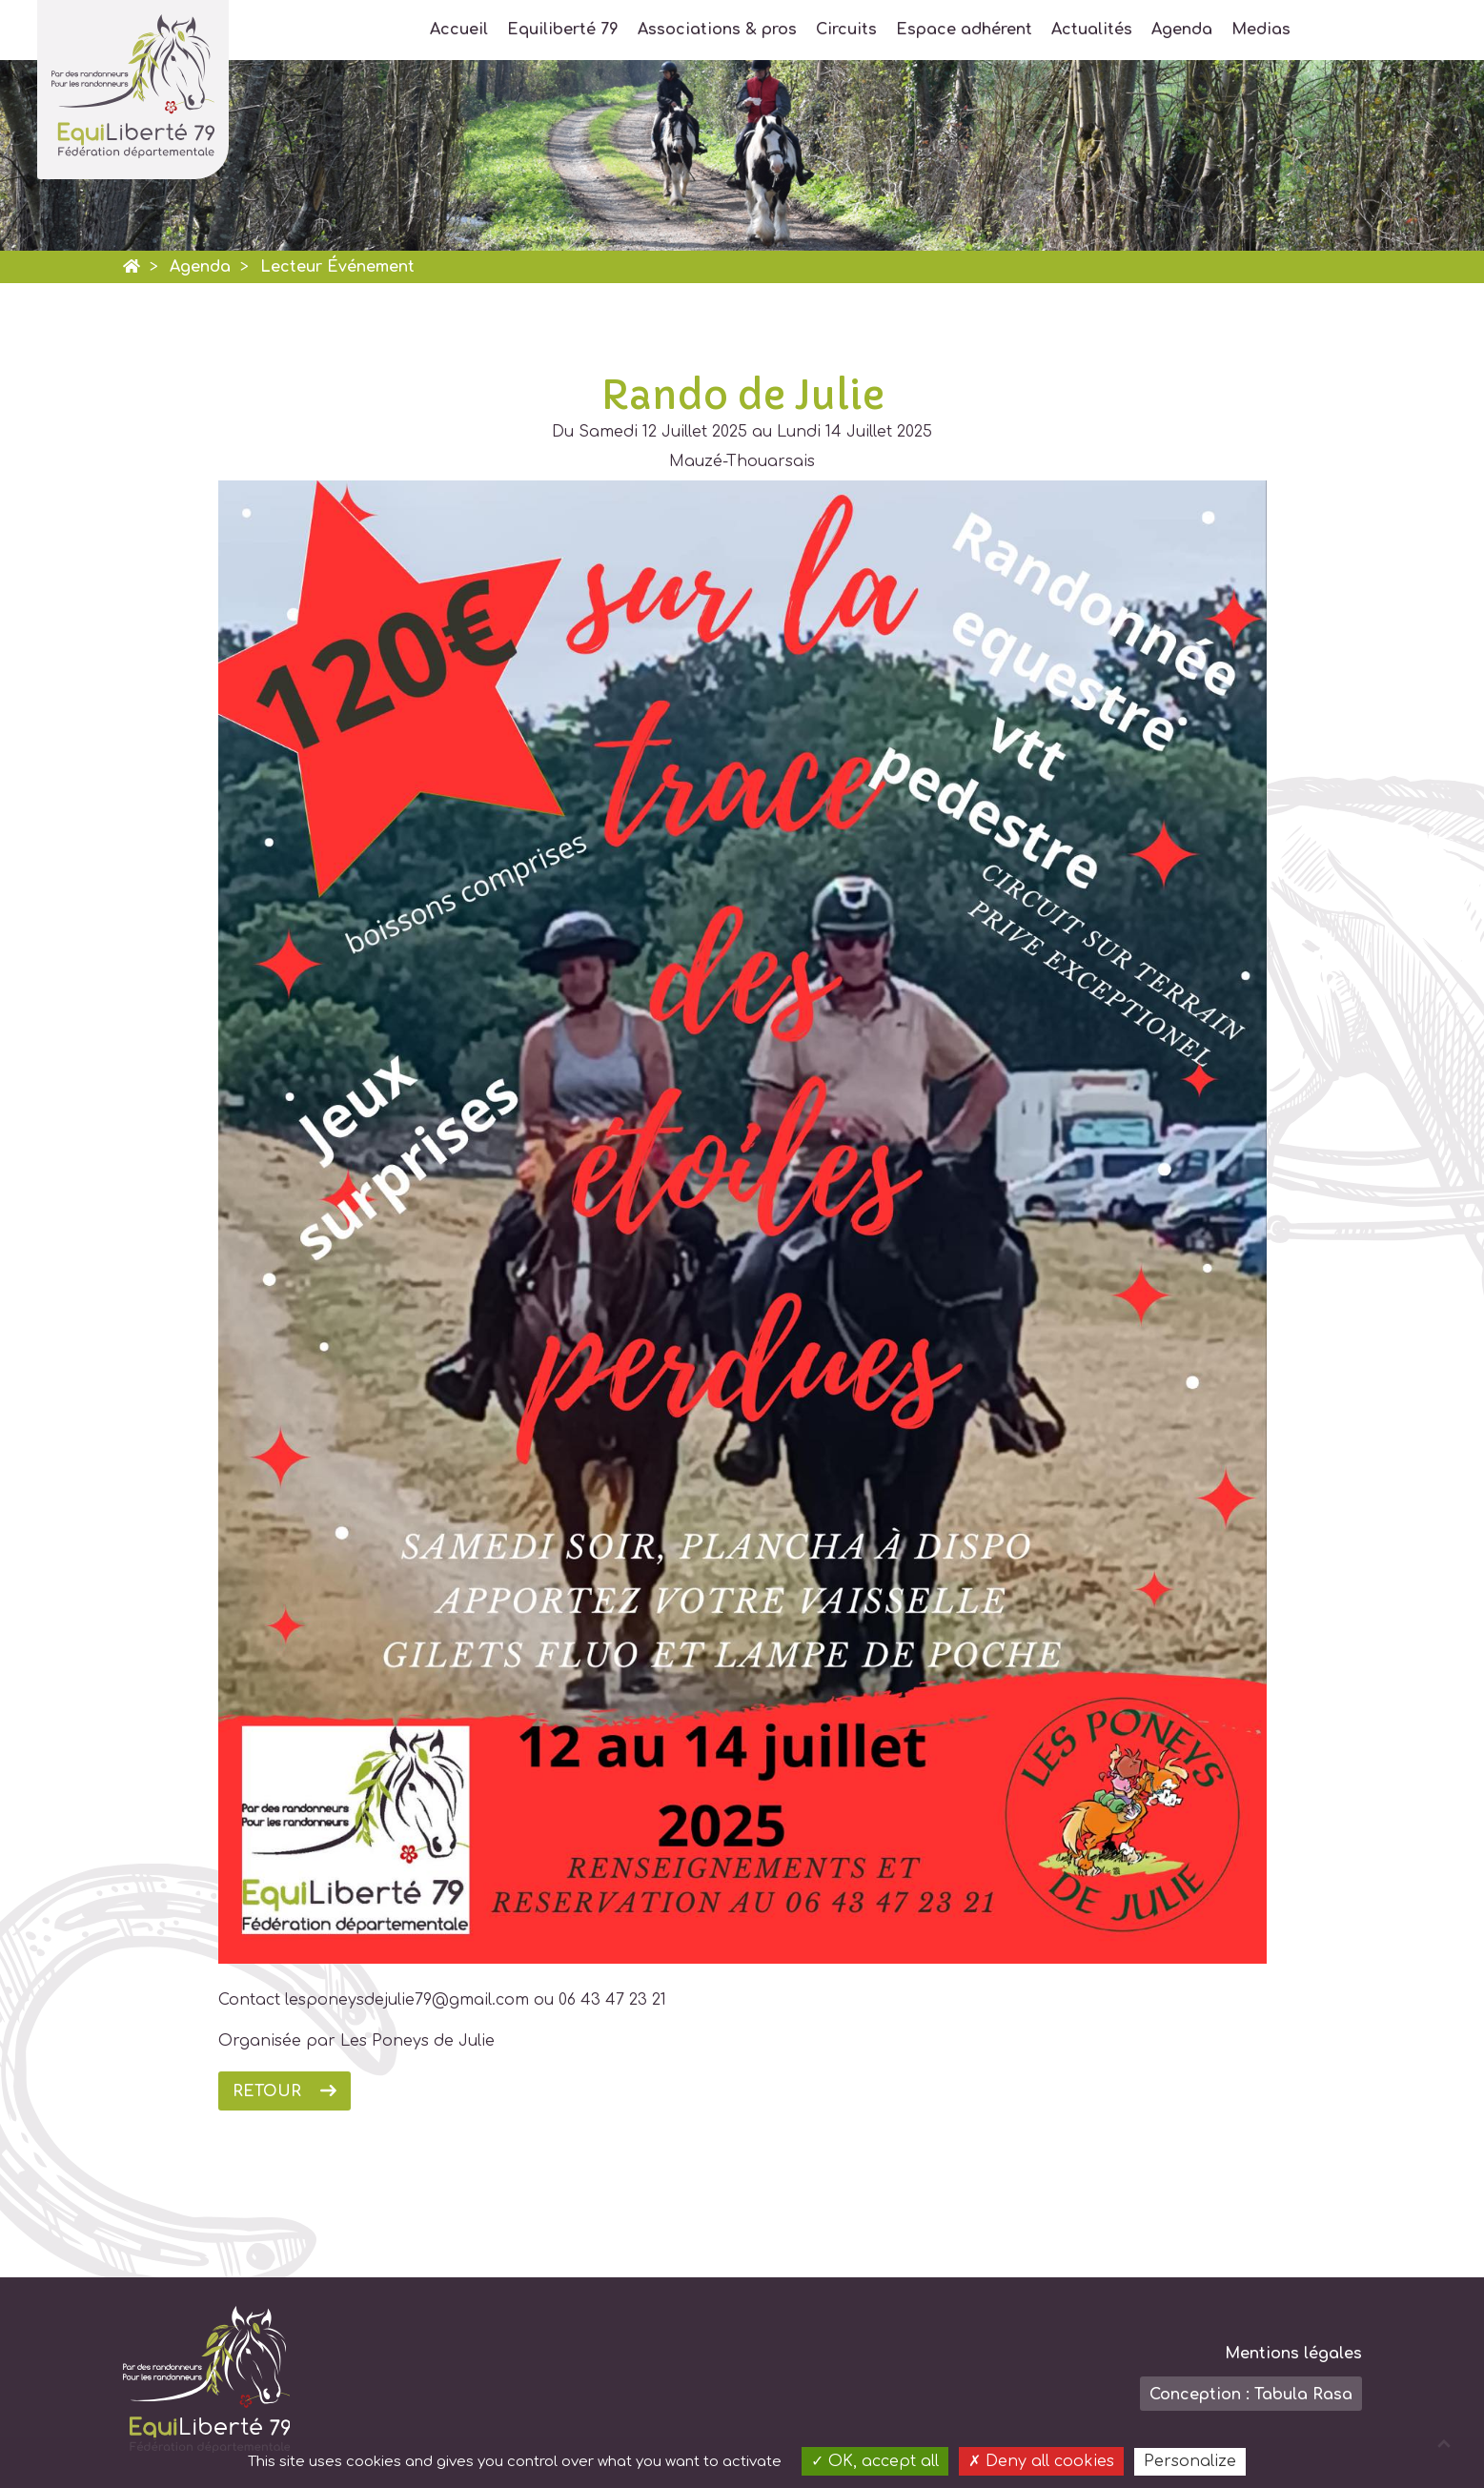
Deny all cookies (1041, 2461)
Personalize (1190, 2461)
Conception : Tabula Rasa (1250, 2394)
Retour (267, 2091)
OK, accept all (875, 2461)
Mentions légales (1293, 2353)
